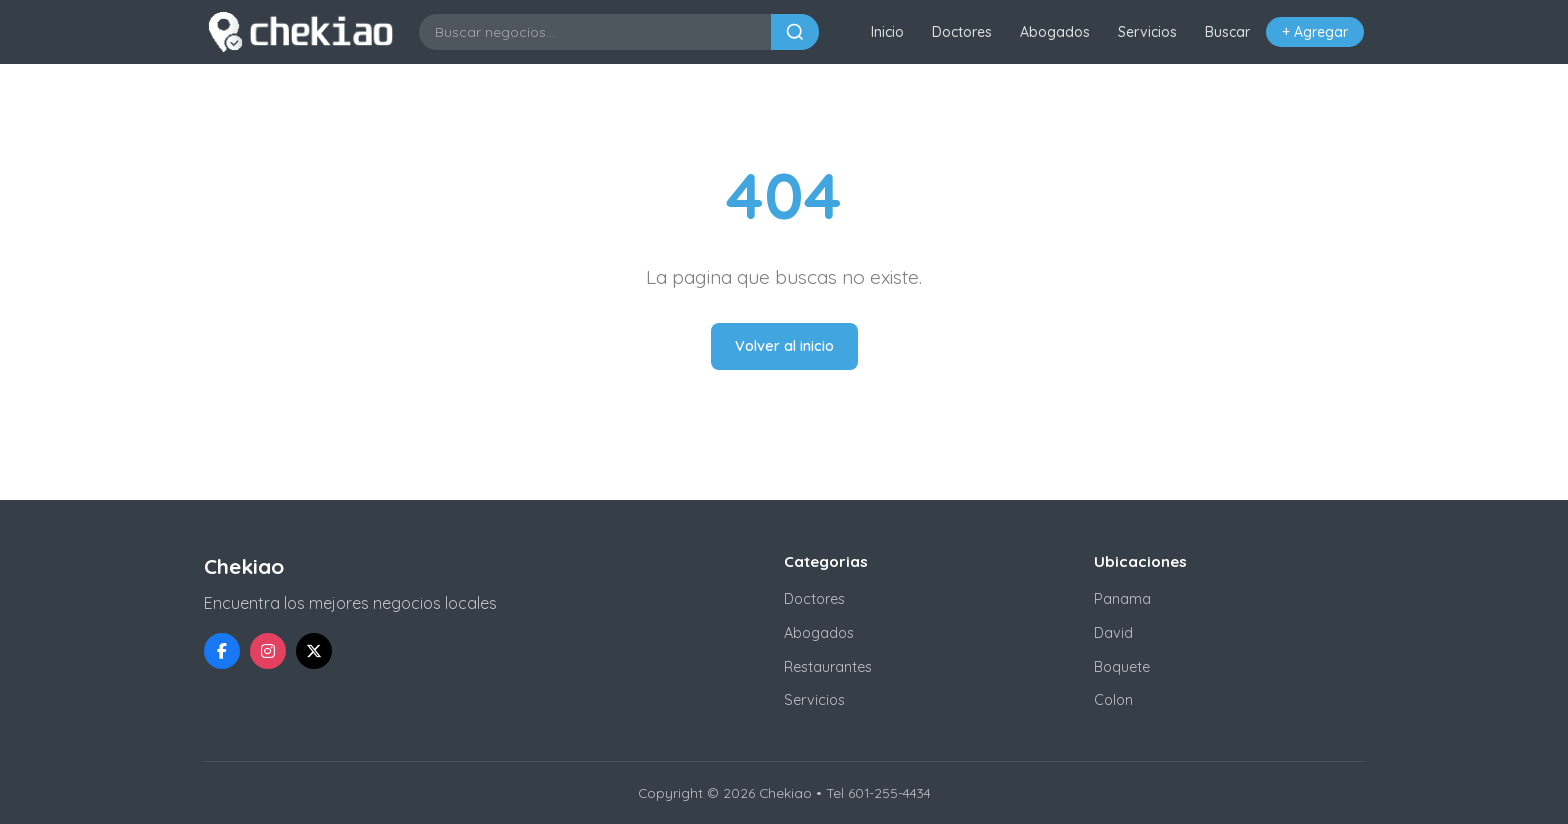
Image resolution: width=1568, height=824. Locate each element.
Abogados (1055, 32)
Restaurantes (828, 667)
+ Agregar (1315, 32)
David (1113, 633)
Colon (1113, 700)
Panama (1122, 599)
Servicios (1147, 32)
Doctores (962, 32)
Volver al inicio (784, 346)
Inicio (887, 32)
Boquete (1122, 667)
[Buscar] (795, 32)
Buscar (1227, 32)
